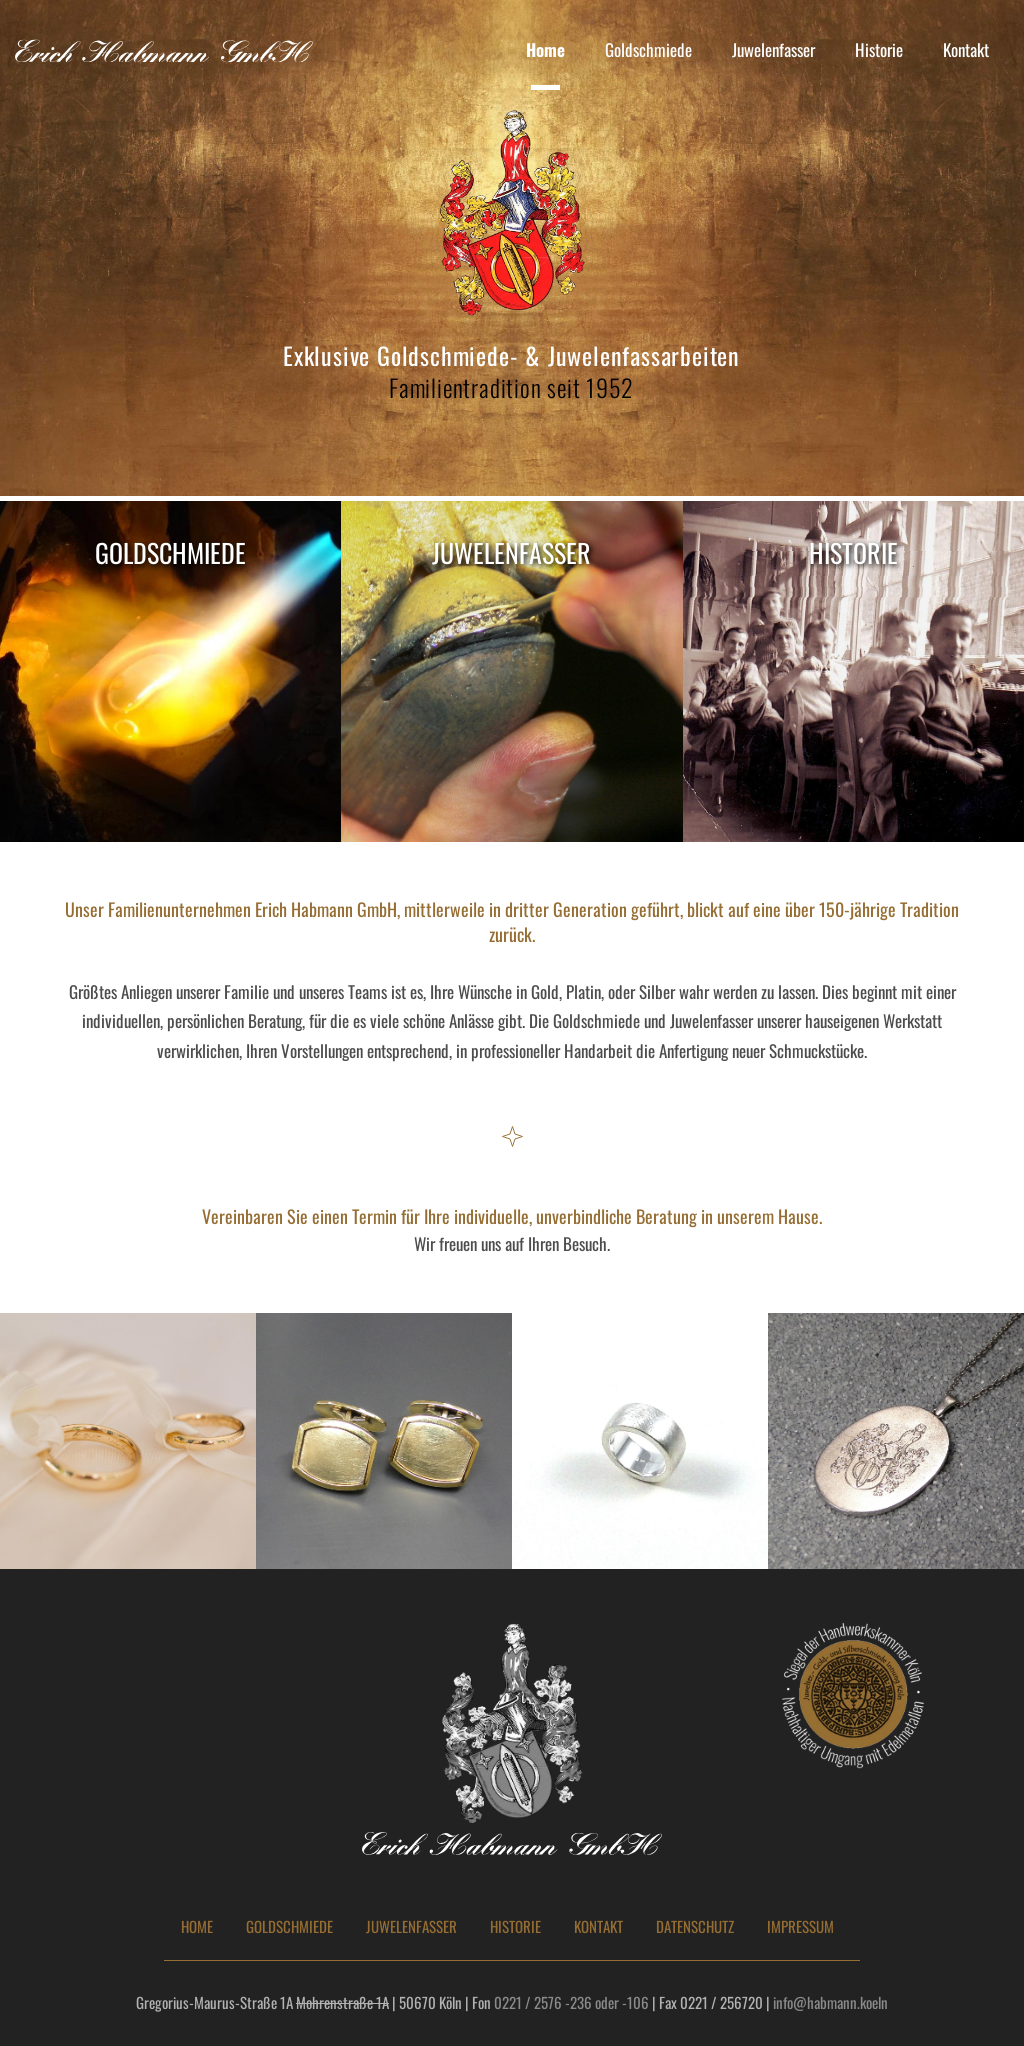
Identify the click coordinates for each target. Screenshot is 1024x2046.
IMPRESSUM (800, 1926)
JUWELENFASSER (411, 1926)
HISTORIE (515, 1926)
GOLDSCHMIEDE (289, 1926)
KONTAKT (598, 1926)
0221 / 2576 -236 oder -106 (571, 2002)
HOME (197, 1926)
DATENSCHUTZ (695, 1926)
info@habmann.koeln (830, 2002)
